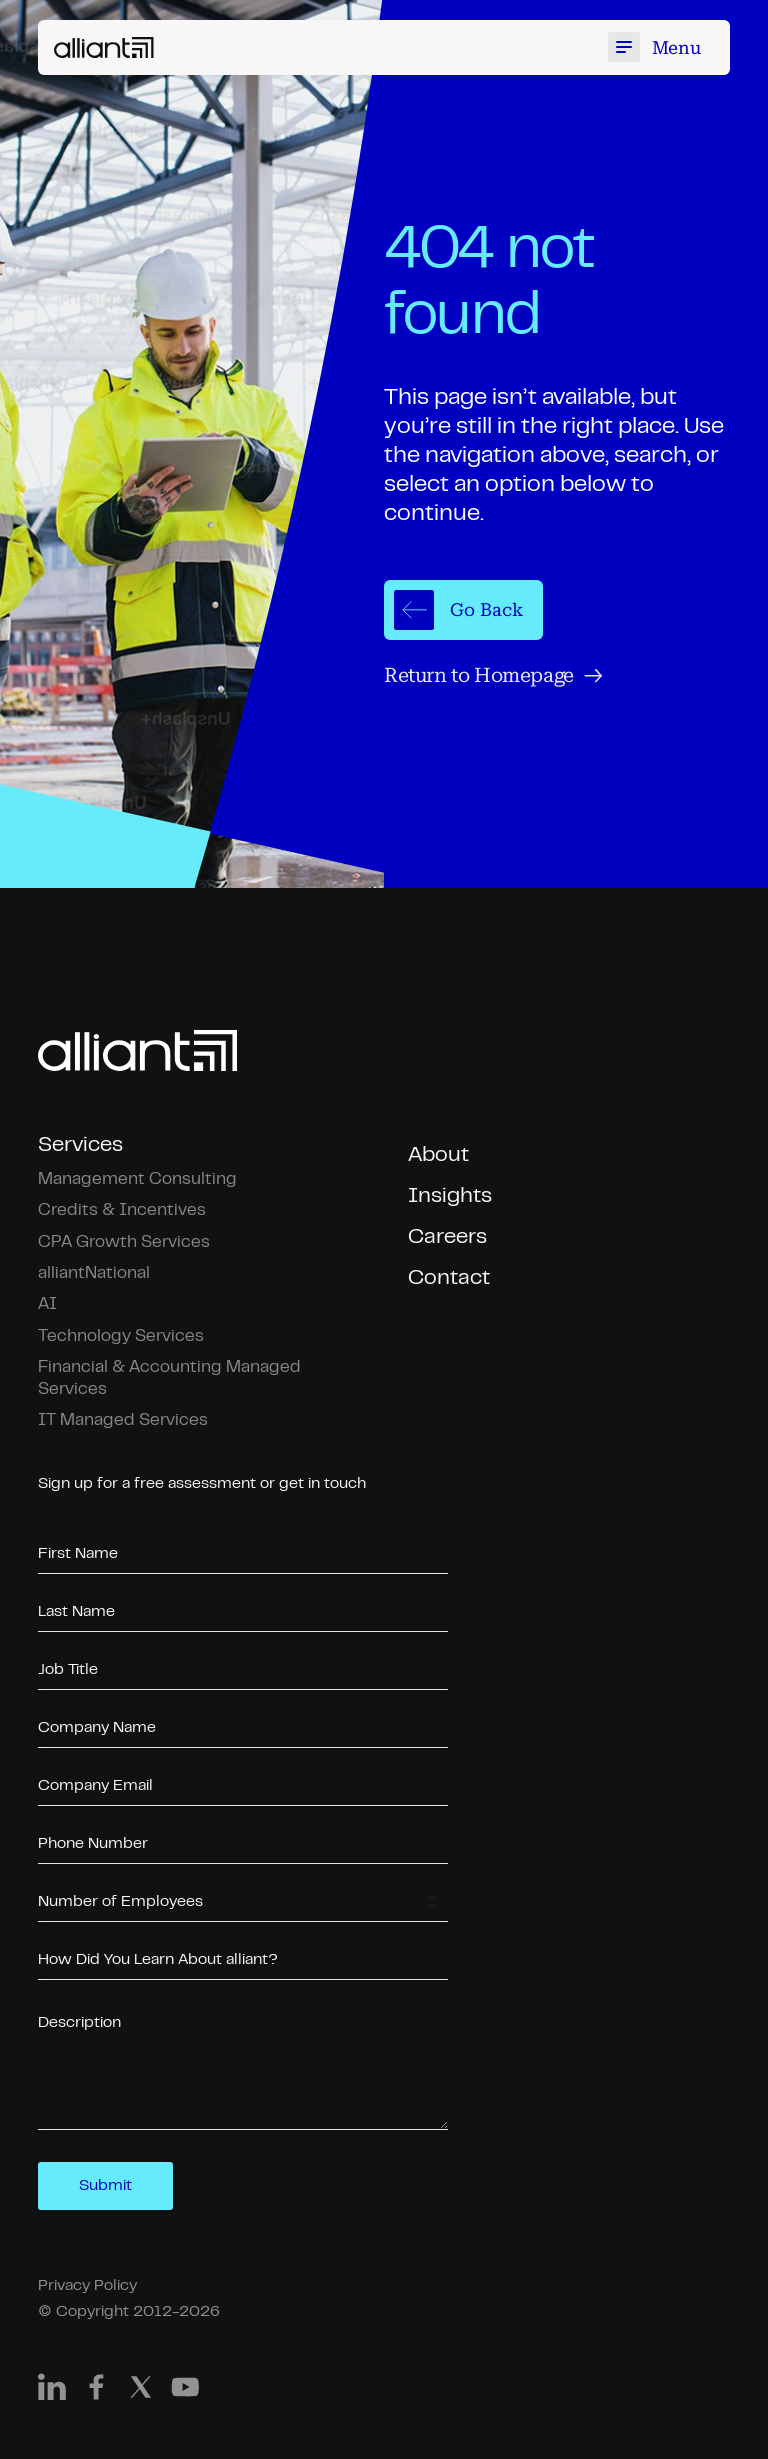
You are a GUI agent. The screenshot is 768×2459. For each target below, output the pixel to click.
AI (47, 1304)
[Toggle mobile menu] (659, 47)
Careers (447, 1237)
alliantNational (94, 1273)
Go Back (458, 610)
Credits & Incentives (122, 1210)
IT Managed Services (123, 1420)
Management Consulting (137, 1179)
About (438, 1155)
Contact (449, 1278)
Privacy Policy (87, 2286)
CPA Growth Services (124, 1242)
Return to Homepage (493, 675)
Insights (450, 1196)
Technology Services (121, 1336)
